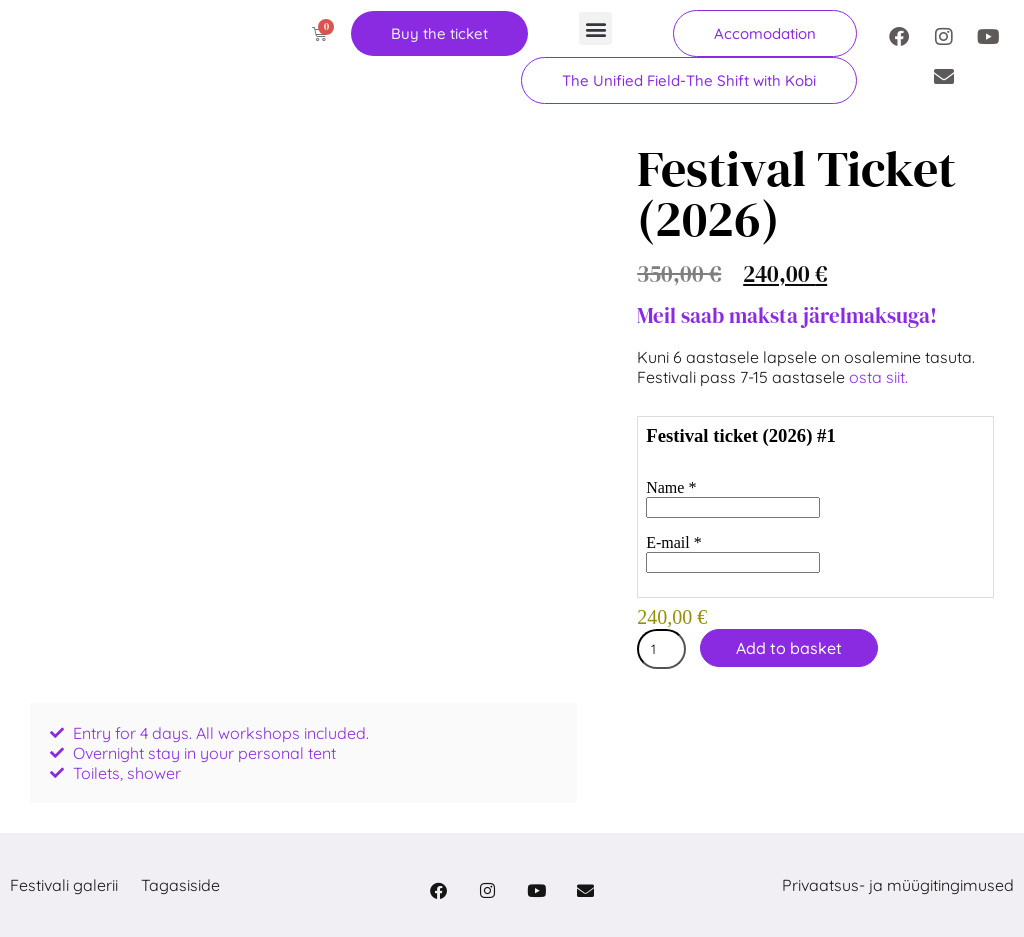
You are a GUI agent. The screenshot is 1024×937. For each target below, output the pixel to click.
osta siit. (880, 377)
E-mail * (674, 542)
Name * (671, 487)
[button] (595, 28)
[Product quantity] (661, 649)
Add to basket (789, 648)
